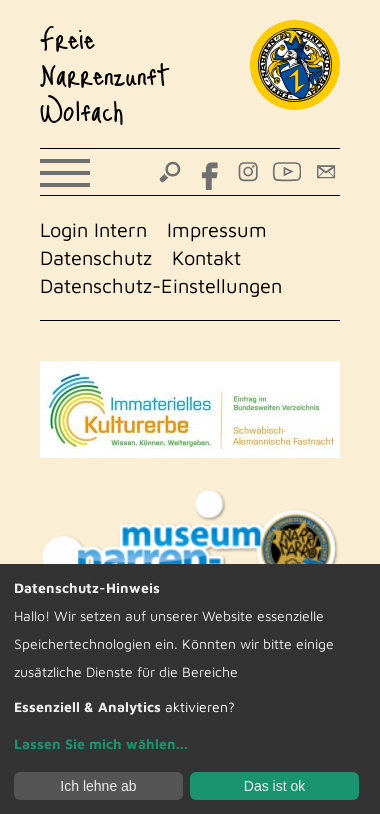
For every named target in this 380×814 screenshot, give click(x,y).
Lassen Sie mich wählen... (101, 743)
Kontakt (206, 257)
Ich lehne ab (98, 786)
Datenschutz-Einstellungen (161, 285)
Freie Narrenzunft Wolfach (105, 74)
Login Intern (93, 229)
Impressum (217, 229)
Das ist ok (274, 786)
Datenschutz (96, 257)
